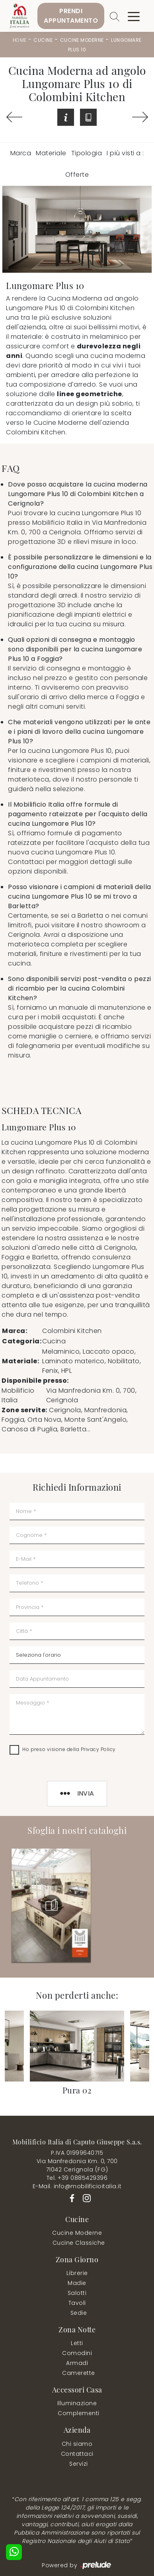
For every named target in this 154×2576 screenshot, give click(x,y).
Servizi (78, 2464)
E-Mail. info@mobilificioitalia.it (77, 2186)
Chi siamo (77, 2444)
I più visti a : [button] (125, 153)
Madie (77, 2283)
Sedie (78, 2313)
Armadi (77, 2363)
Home (20, 40)
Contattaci (77, 2454)
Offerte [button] (77, 174)
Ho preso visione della (69, 1749)
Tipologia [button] (86, 153)
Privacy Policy (98, 1749)
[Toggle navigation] (133, 15)
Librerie (77, 2273)
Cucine (43, 40)
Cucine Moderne (82, 40)
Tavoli (77, 2303)
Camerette (78, 2373)
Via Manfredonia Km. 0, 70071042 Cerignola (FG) (77, 2165)
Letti (77, 2343)
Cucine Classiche (79, 2243)
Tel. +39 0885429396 (77, 2178)
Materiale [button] (51, 153)
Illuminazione (77, 2403)
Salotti (77, 2293)
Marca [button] (20, 153)
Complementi (78, 2413)
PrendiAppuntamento (71, 15)
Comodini (77, 2353)
